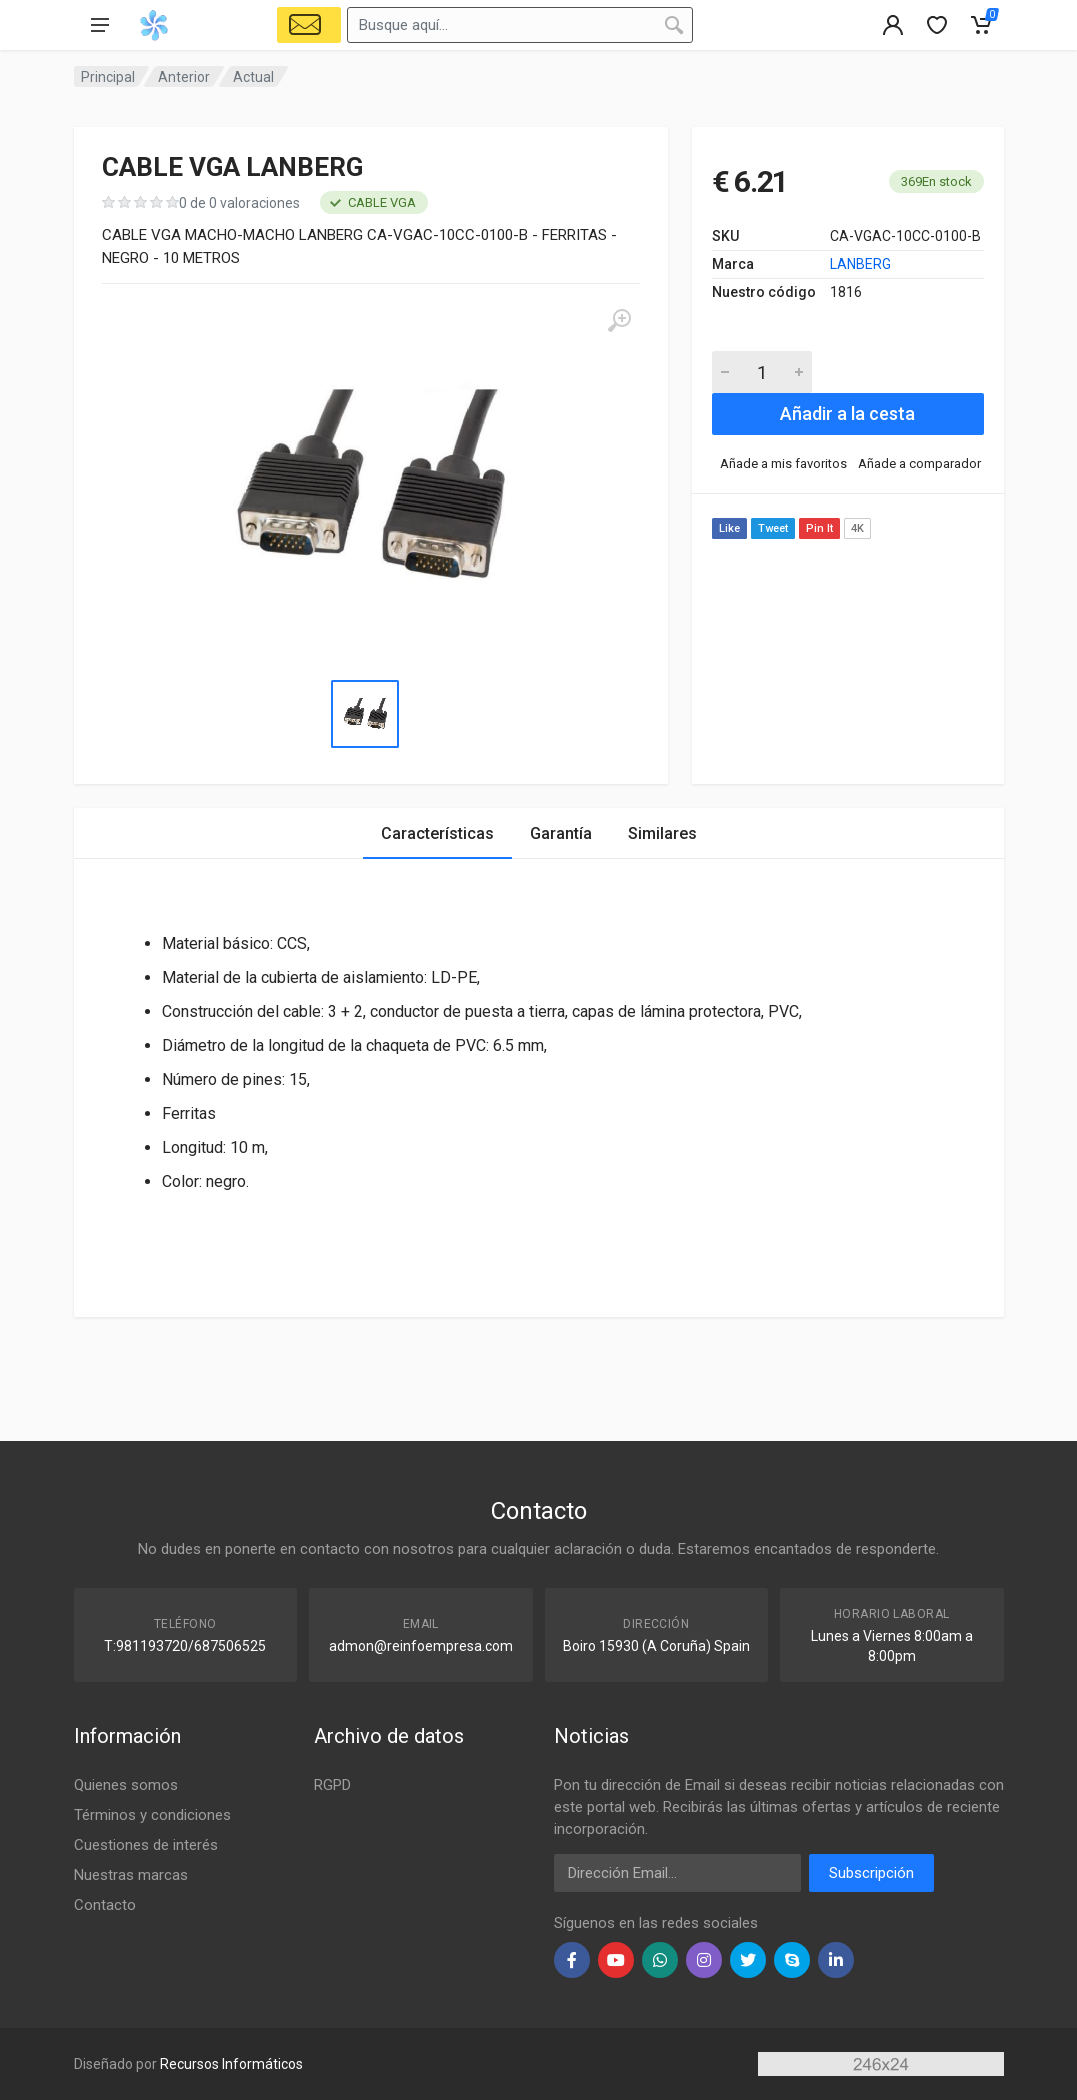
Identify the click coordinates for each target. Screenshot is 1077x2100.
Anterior (184, 77)
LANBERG (860, 264)
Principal (108, 77)
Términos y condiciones (152, 1815)
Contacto (105, 1905)
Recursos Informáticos (231, 2064)
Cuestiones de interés (146, 1845)
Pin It (819, 528)
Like (729, 528)
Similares (662, 833)
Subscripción (871, 1873)
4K (857, 528)
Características (437, 833)
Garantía (561, 833)
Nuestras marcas (131, 1875)
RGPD (332, 1785)
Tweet (773, 528)
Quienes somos (126, 1785)
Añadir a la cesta (847, 413)
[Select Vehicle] (309, 25)
